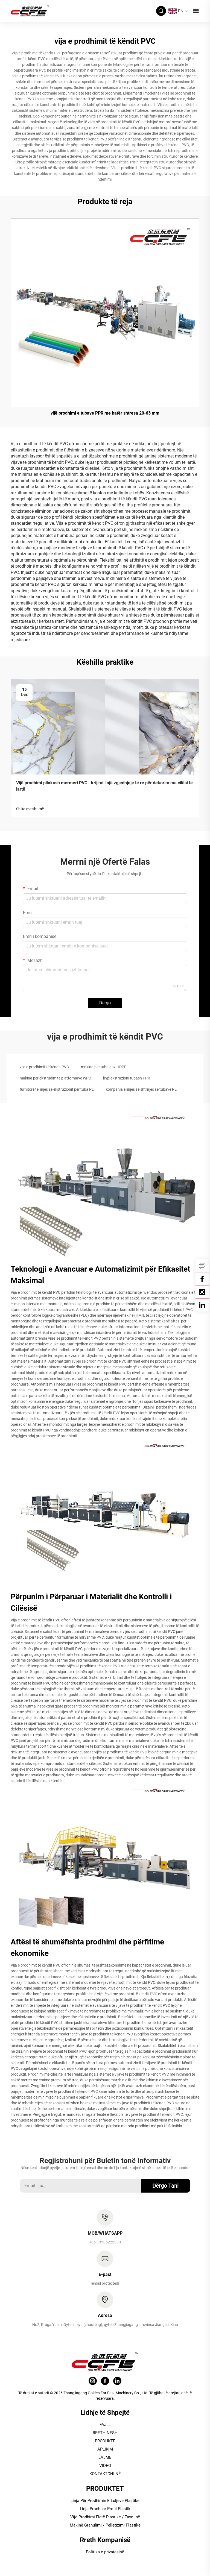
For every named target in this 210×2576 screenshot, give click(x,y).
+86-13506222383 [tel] (105, 2242)
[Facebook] (202, 1278)
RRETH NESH (105, 2432)
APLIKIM (105, 2449)
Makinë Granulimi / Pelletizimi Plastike (105, 2525)
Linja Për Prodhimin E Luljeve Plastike (105, 2500)
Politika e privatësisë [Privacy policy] (105, 2551)
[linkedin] (202, 1305)
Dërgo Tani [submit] (165, 2185)
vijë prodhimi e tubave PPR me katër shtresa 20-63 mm (105, 413)
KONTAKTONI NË (105, 2473)
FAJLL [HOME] (105, 2424)
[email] (105, 2283)
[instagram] (93, 2381)
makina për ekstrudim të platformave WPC (55, 1078)
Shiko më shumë (30, 809)
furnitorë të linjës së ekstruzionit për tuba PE (57, 1089)
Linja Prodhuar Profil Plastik (105, 2508)
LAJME (105, 2457)
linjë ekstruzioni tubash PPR (126, 1078)
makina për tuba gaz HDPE (103, 1067)
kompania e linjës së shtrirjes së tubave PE (141, 1089)
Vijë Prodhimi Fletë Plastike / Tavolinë (105, 2517)
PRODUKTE (105, 2441)
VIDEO (105, 2465)
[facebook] (105, 2381)
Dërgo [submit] (105, 1002)
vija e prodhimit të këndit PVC (44, 1067)
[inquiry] (202, 1265)
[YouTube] (202, 1291)
